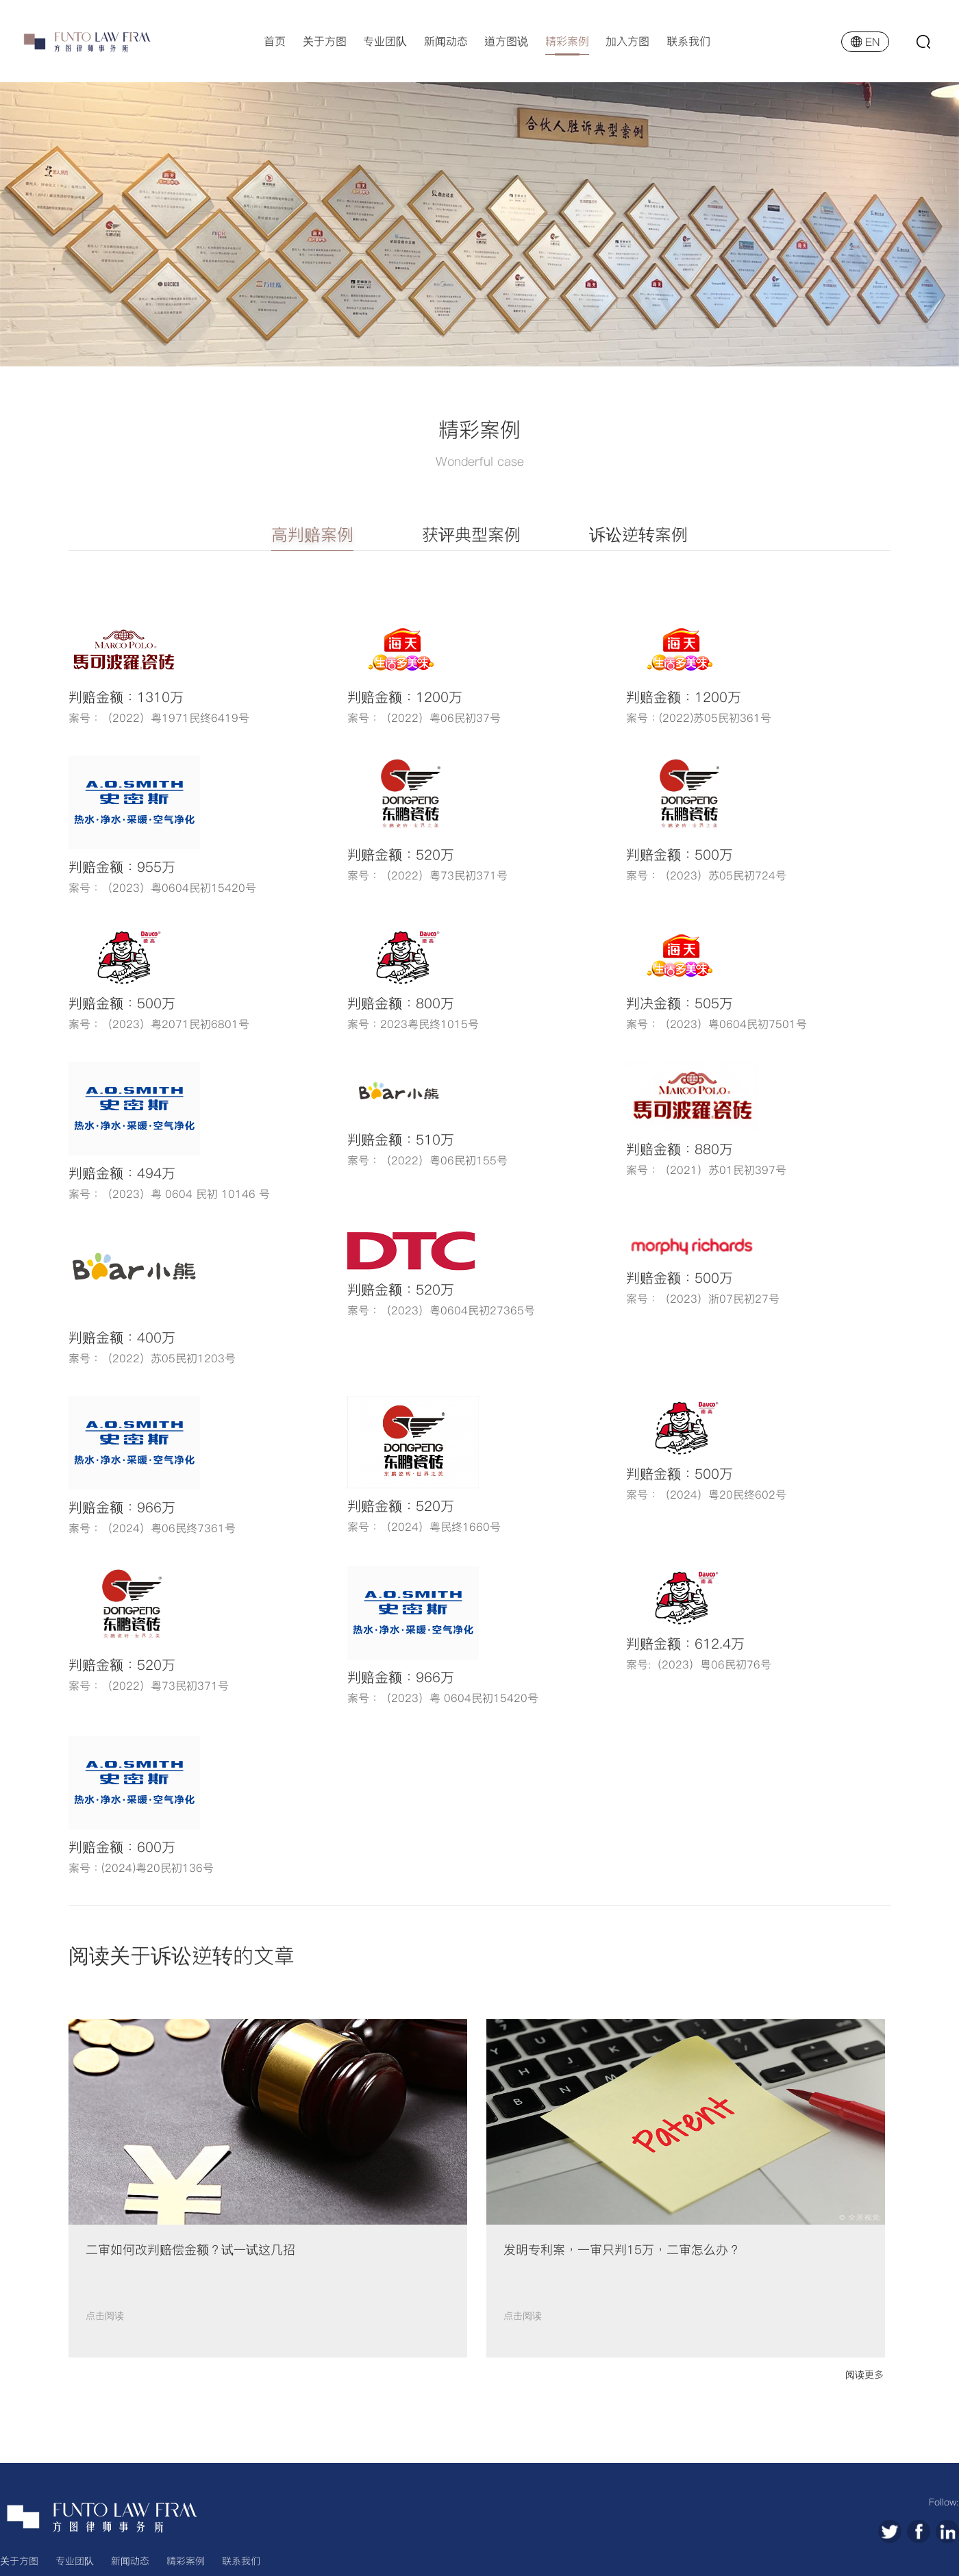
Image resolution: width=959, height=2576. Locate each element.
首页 (275, 41)
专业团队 (385, 41)
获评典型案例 (471, 534)
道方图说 (506, 41)
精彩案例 (567, 41)
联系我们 (688, 41)
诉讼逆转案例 (638, 534)
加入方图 (627, 41)
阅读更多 (864, 2374)
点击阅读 (105, 2316)
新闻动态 (446, 41)
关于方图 (325, 41)
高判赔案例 (312, 534)
